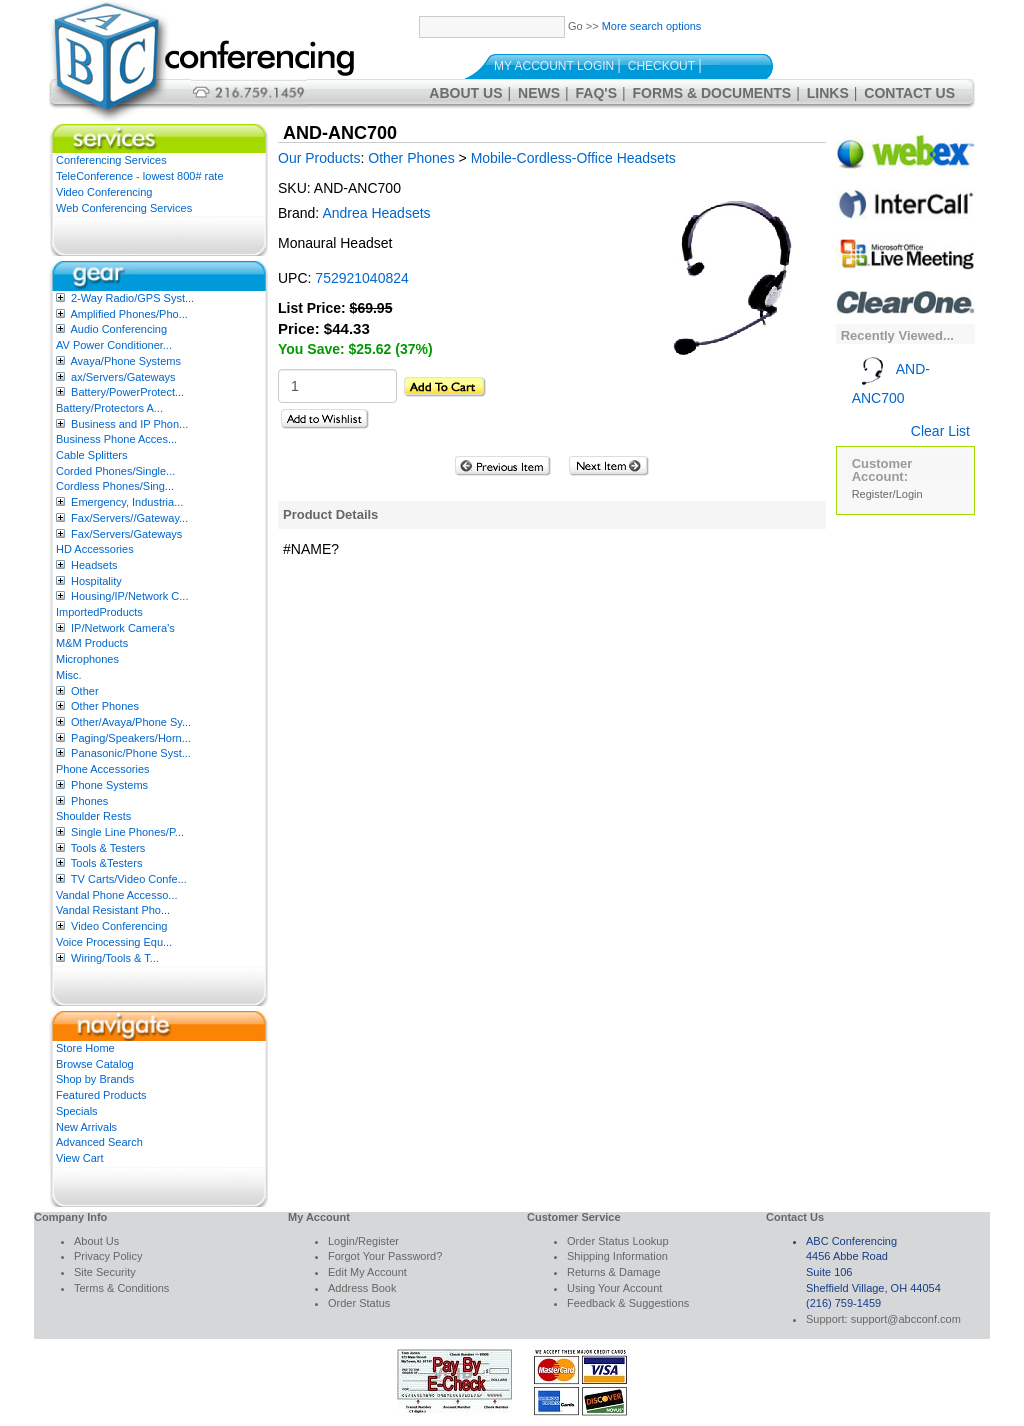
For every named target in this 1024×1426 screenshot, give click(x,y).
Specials (77, 1111)
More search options (652, 26)
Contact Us (909, 93)
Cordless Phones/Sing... (115, 486)
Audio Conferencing (118, 329)
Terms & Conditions (121, 1288)
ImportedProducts (99, 612)
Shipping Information (617, 1256)
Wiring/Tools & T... (115, 958)
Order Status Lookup (618, 1241)
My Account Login (554, 66)
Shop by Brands (95, 1079)
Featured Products (101, 1095)
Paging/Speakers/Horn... (131, 738)
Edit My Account (367, 1272)
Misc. (69, 675)
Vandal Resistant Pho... (113, 910)
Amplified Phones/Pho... (128, 314)
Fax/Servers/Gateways (126, 534)
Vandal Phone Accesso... (117, 895)
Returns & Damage (614, 1272)
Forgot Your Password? (385, 1256)
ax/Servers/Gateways (123, 377)
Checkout (661, 66)
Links (828, 93)
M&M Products (92, 643)
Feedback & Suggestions (628, 1303)
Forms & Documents (712, 93)
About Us (465, 93)
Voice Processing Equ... (114, 942)
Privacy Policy (108, 1256)
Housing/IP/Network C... (129, 596)
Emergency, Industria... (127, 502)
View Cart (79, 1158)
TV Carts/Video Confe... (129, 879)
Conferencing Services (111, 160)
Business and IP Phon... (129, 424)
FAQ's (596, 93)
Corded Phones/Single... (115, 471)
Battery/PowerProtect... (127, 392)
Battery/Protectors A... (109, 408)
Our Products (319, 158)
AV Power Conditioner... (114, 345)
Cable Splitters (92, 455)
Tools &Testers (107, 863)
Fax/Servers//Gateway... (129, 518)
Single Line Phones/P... (127, 832)
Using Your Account (614, 1288)
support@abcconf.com (906, 1319)
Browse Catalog (95, 1064)
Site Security (105, 1272)
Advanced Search (99, 1142)
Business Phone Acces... (116, 439)
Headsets (94, 565)
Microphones (87, 659)
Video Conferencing (104, 192)
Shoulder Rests (93, 816)
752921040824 (361, 278)
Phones (89, 801)
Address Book (362, 1288)
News (539, 93)
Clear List (940, 431)
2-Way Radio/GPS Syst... (132, 298)
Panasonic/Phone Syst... (131, 753)
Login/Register (363, 1241)
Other (85, 691)
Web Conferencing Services (124, 208)
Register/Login (887, 494)
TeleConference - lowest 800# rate (140, 176)
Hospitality (96, 581)
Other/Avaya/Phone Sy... (131, 722)
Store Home (85, 1048)
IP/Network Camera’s (123, 628)
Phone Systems (109, 785)
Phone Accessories (103, 769)
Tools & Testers (108, 848)
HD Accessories (95, 549)
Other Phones (105, 706)
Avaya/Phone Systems (125, 361)
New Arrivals (86, 1127)
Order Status (359, 1303)
